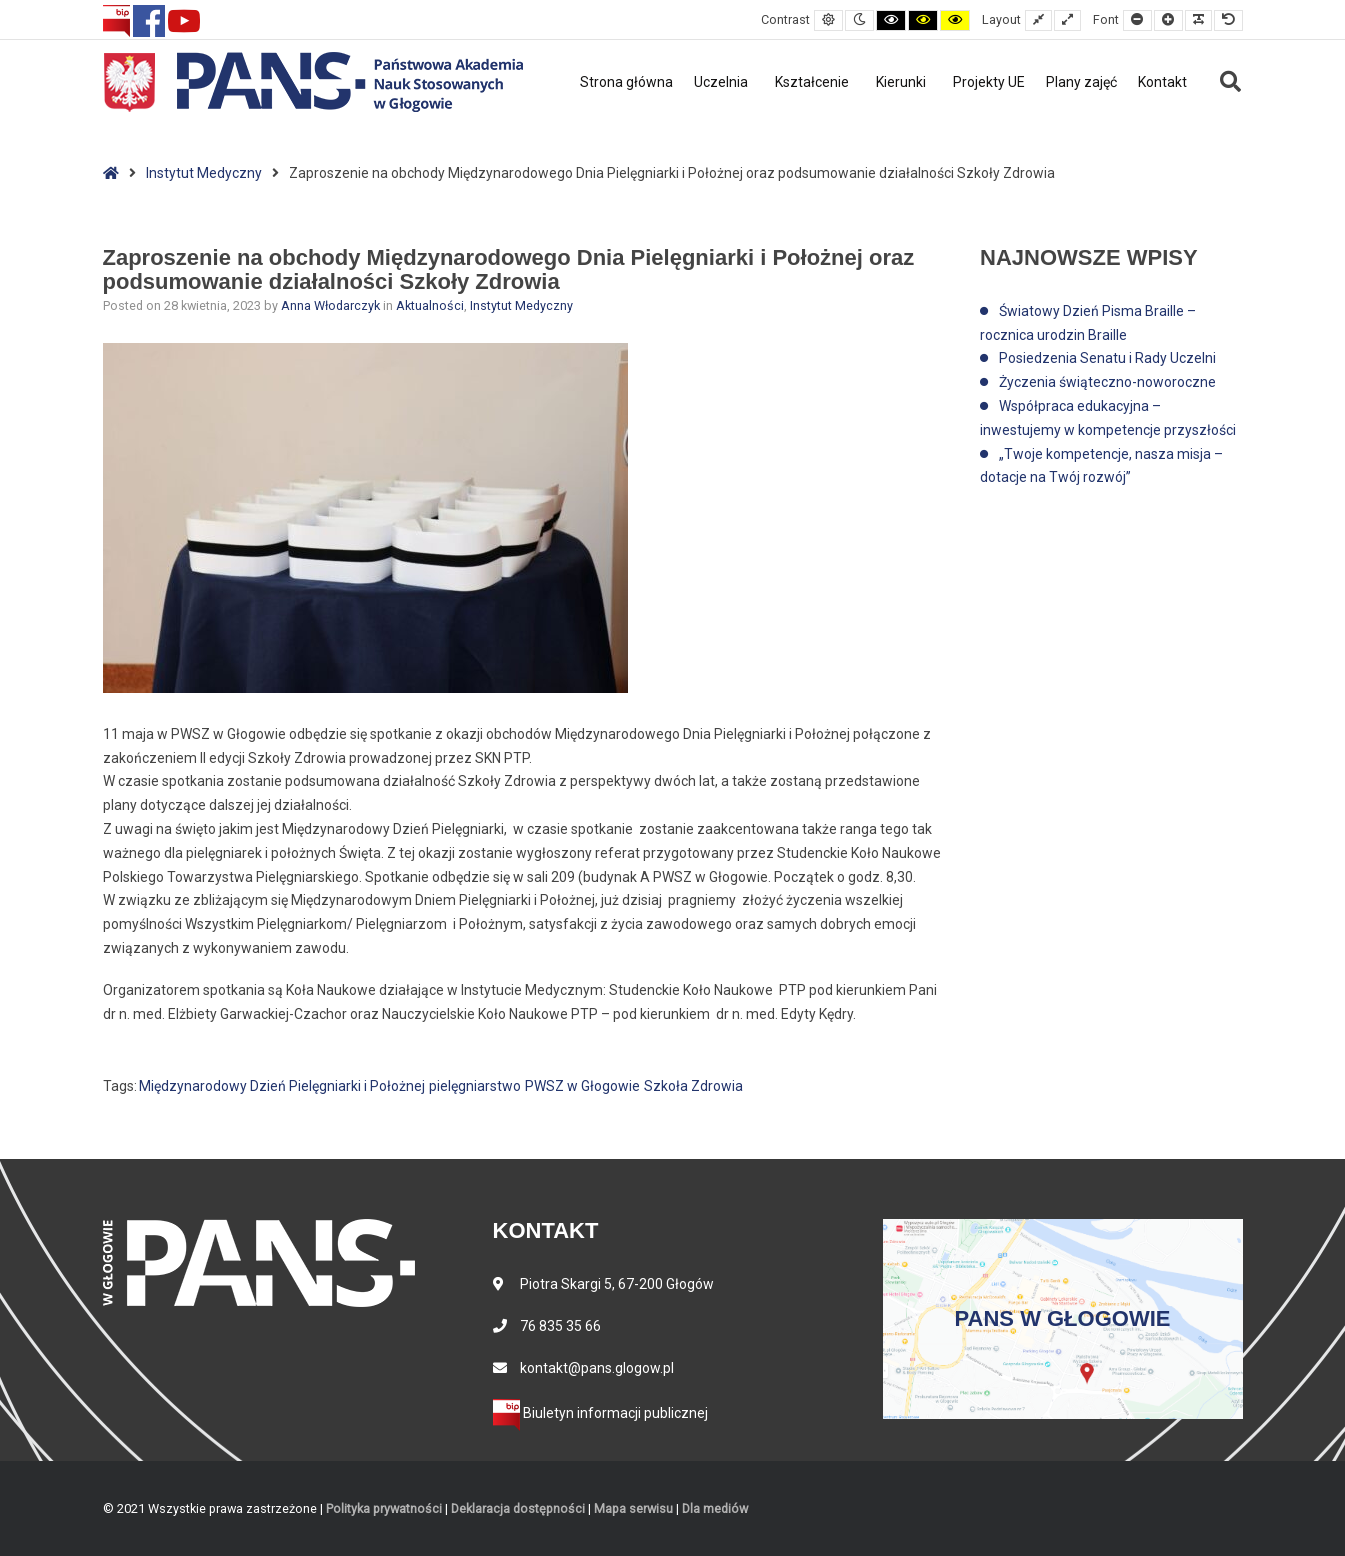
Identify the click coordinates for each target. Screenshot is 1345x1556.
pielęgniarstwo (475, 1086)
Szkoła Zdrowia (693, 1086)
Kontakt (1162, 82)
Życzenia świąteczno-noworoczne (1107, 382)
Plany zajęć (1081, 82)
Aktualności (430, 305)
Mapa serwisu (633, 1508)
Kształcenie (812, 82)
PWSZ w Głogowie (582, 1086)
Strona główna (626, 82)
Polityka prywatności (384, 1508)
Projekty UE (989, 82)
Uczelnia (721, 82)
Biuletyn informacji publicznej (600, 1413)
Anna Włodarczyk (332, 305)
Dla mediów (715, 1508)
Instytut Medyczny (204, 173)
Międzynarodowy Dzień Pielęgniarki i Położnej (282, 1086)
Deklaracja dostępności (518, 1508)
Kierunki (901, 82)
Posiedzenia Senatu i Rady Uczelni (1107, 358)
